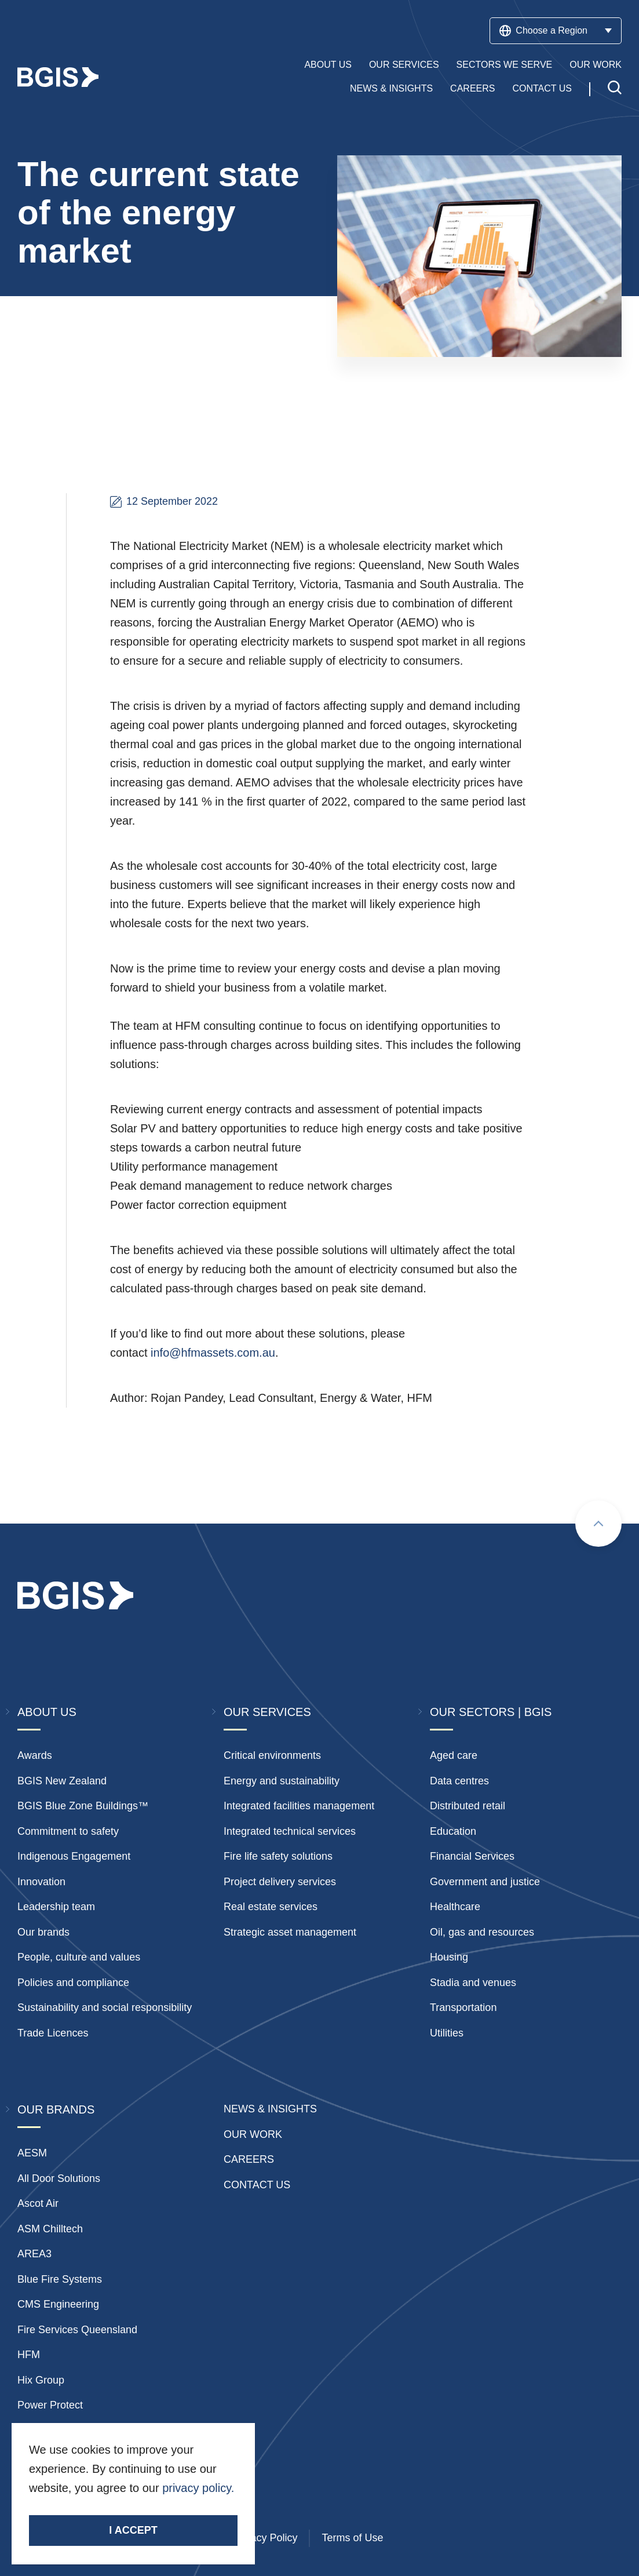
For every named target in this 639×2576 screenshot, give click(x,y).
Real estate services (270, 1906)
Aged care (453, 1755)
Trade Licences (52, 2033)
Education (453, 1831)
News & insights (270, 2109)
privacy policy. (198, 2488)
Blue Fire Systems (59, 2279)
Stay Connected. (73, 2508)
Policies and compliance (73, 1982)
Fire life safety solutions (278, 1856)
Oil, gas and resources (482, 1932)
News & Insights (391, 88)
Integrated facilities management (299, 1806)
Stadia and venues (473, 1982)
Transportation (463, 2007)
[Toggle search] (615, 89)
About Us (328, 65)
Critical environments (272, 1755)
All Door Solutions (58, 2178)
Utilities (446, 2033)
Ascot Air (38, 2203)
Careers (472, 88)
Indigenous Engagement (73, 1856)
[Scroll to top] (598, 1523)
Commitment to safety (68, 1831)
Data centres (459, 1781)
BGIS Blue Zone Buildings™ (82, 1806)
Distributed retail (467, 1806)
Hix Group (40, 2380)
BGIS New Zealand (62, 1781)
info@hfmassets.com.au (213, 1352)
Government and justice (485, 1882)
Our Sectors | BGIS (491, 1712)
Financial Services (472, 1856)
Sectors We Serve (505, 65)
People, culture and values (78, 1957)
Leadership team (56, 1906)
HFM (28, 2354)
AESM (32, 2153)
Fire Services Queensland (77, 2329)
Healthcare (455, 1906)
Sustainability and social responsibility (104, 2007)
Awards (34, 1755)
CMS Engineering (58, 2304)
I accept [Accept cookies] (133, 2530)
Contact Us (542, 88)
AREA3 (34, 2254)
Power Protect (50, 2405)
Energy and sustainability (281, 1781)
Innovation (41, 1882)
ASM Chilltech (50, 2229)
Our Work (595, 65)
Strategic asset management (290, 1932)
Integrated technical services (290, 1831)
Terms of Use (352, 2538)
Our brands (43, 1932)
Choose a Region (555, 31)
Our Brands (55, 2109)
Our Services (404, 65)
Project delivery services (280, 1882)
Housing (449, 1957)
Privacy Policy (264, 2538)
